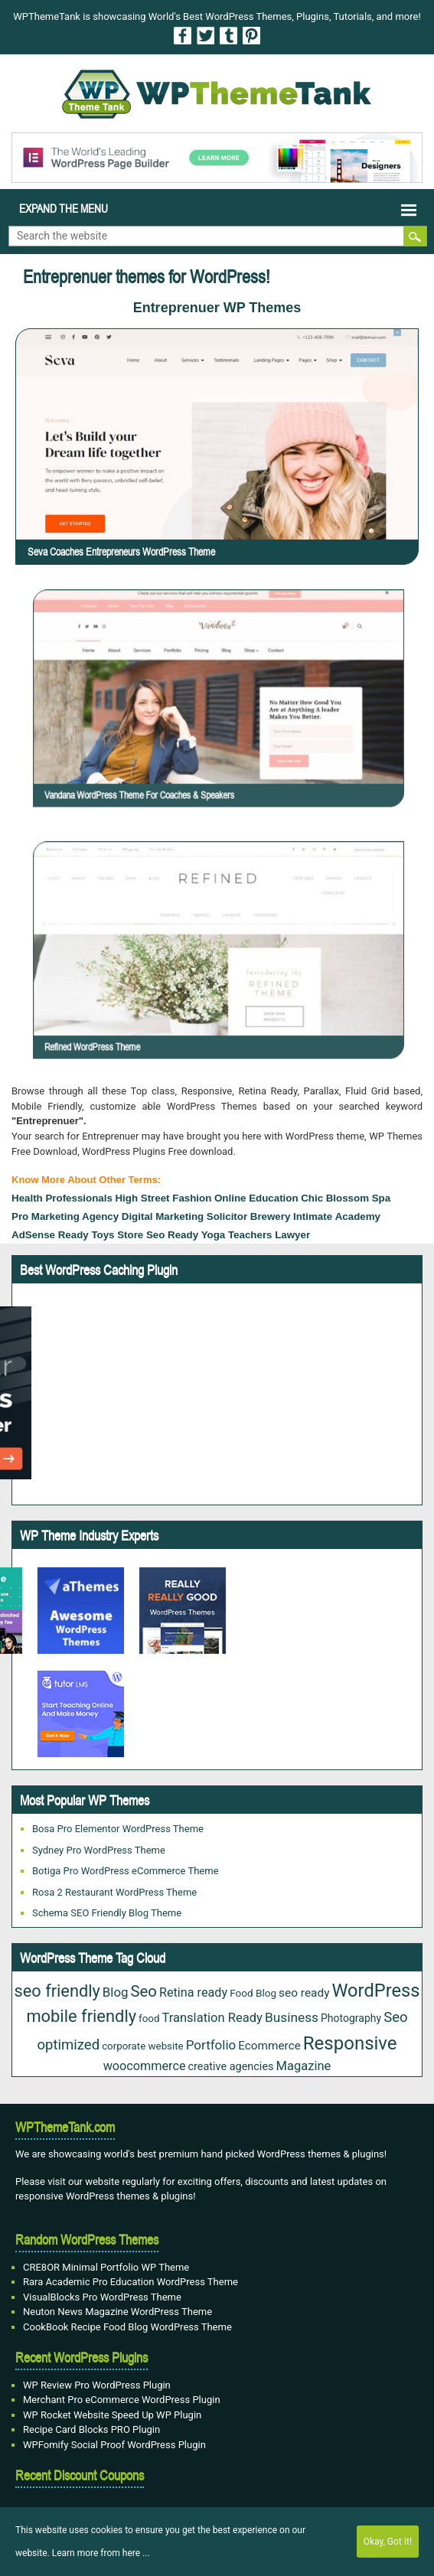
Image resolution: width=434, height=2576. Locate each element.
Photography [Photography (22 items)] (351, 2018)
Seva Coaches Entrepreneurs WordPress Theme (121, 551)
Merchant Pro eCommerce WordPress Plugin (121, 2399)
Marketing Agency (75, 1216)
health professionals (62, 1198)
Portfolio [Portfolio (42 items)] (211, 2045)
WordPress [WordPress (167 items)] (375, 1990)
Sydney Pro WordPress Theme (98, 1850)
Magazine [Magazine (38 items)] (303, 2066)
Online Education (256, 1198)
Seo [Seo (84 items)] (144, 1991)
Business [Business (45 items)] (291, 2017)
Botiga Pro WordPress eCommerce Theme (125, 1871)
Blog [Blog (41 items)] (116, 1992)
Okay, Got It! (388, 2541)
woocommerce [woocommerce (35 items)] (144, 2066)
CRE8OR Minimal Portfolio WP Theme (106, 2267)
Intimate (312, 1216)
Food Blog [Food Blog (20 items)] (253, 1993)
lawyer (292, 1235)
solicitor (227, 1216)
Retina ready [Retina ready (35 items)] (193, 1992)
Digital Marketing (163, 1216)
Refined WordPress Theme (188, 982)
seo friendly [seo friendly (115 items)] (57, 1990)
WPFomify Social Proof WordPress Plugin (114, 2444)
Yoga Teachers (236, 1235)
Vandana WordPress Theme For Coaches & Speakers (204, 730)
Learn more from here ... (101, 2553)
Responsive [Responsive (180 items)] (350, 2043)
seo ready (172, 1235)
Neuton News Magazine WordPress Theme (117, 2311)
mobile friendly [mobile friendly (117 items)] (81, 2016)
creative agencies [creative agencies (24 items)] (231, 2066)
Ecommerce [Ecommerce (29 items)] (269, 2046)
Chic (312, 1198)
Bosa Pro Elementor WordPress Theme (118, 1828)
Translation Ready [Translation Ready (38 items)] (212, 2017)
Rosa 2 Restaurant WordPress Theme (114, 1892)
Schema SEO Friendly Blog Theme (106, 1913)
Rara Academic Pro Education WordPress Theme (130, 2281)
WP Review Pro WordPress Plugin (97, 2385)
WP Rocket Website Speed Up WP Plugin (112, 2415)
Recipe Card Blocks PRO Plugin (91, 2429)
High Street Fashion (163, 1198)
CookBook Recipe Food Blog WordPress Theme (127, 2327)
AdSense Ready (50, 1235)
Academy (357, 1216)
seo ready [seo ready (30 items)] (304, 1993)
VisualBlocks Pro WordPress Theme (102, 2297)
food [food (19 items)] (149, 2018)
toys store (117, 1235)
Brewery (270, 1216)
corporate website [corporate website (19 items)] (143, 2046)
